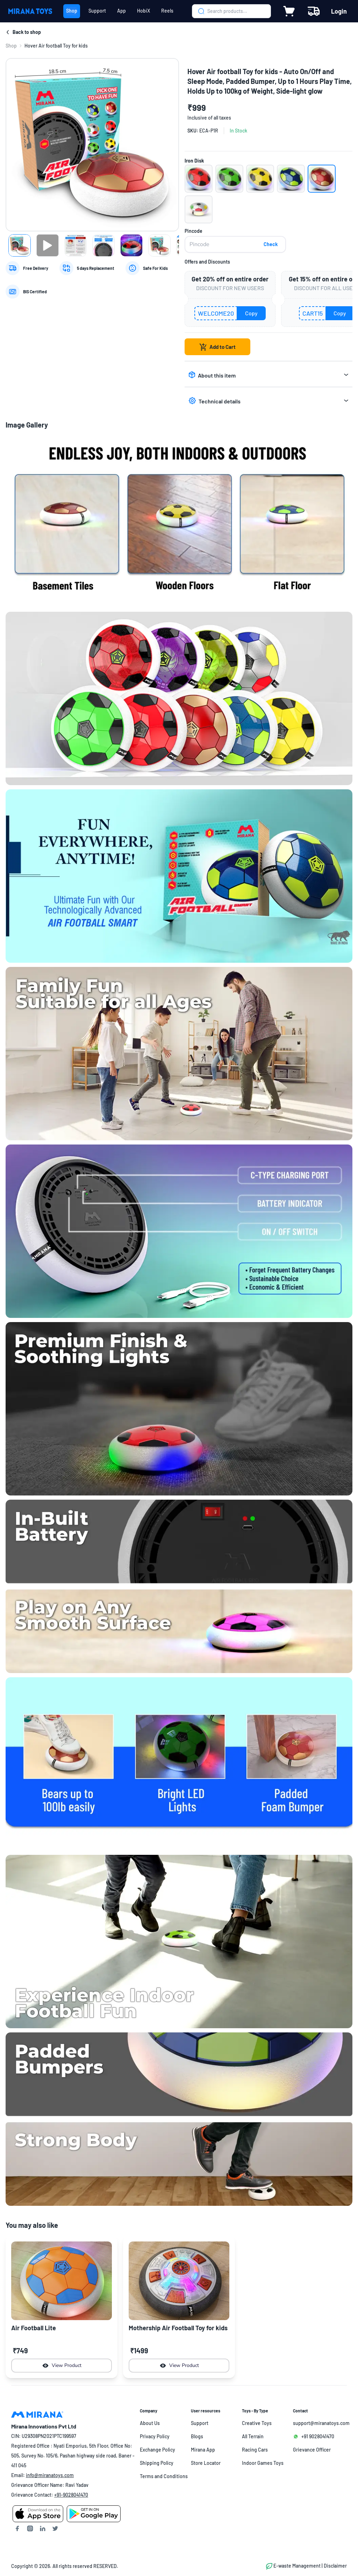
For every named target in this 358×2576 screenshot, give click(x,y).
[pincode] (235, 244)
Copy (251, 313)
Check (271, 244)
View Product (61, 2365)
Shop (11, 46)
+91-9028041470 (71, 2495)
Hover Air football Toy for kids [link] (56, 46)
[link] (11, 46)
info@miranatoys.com (50, 2475)
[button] (199, 179)
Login (339, 11)
